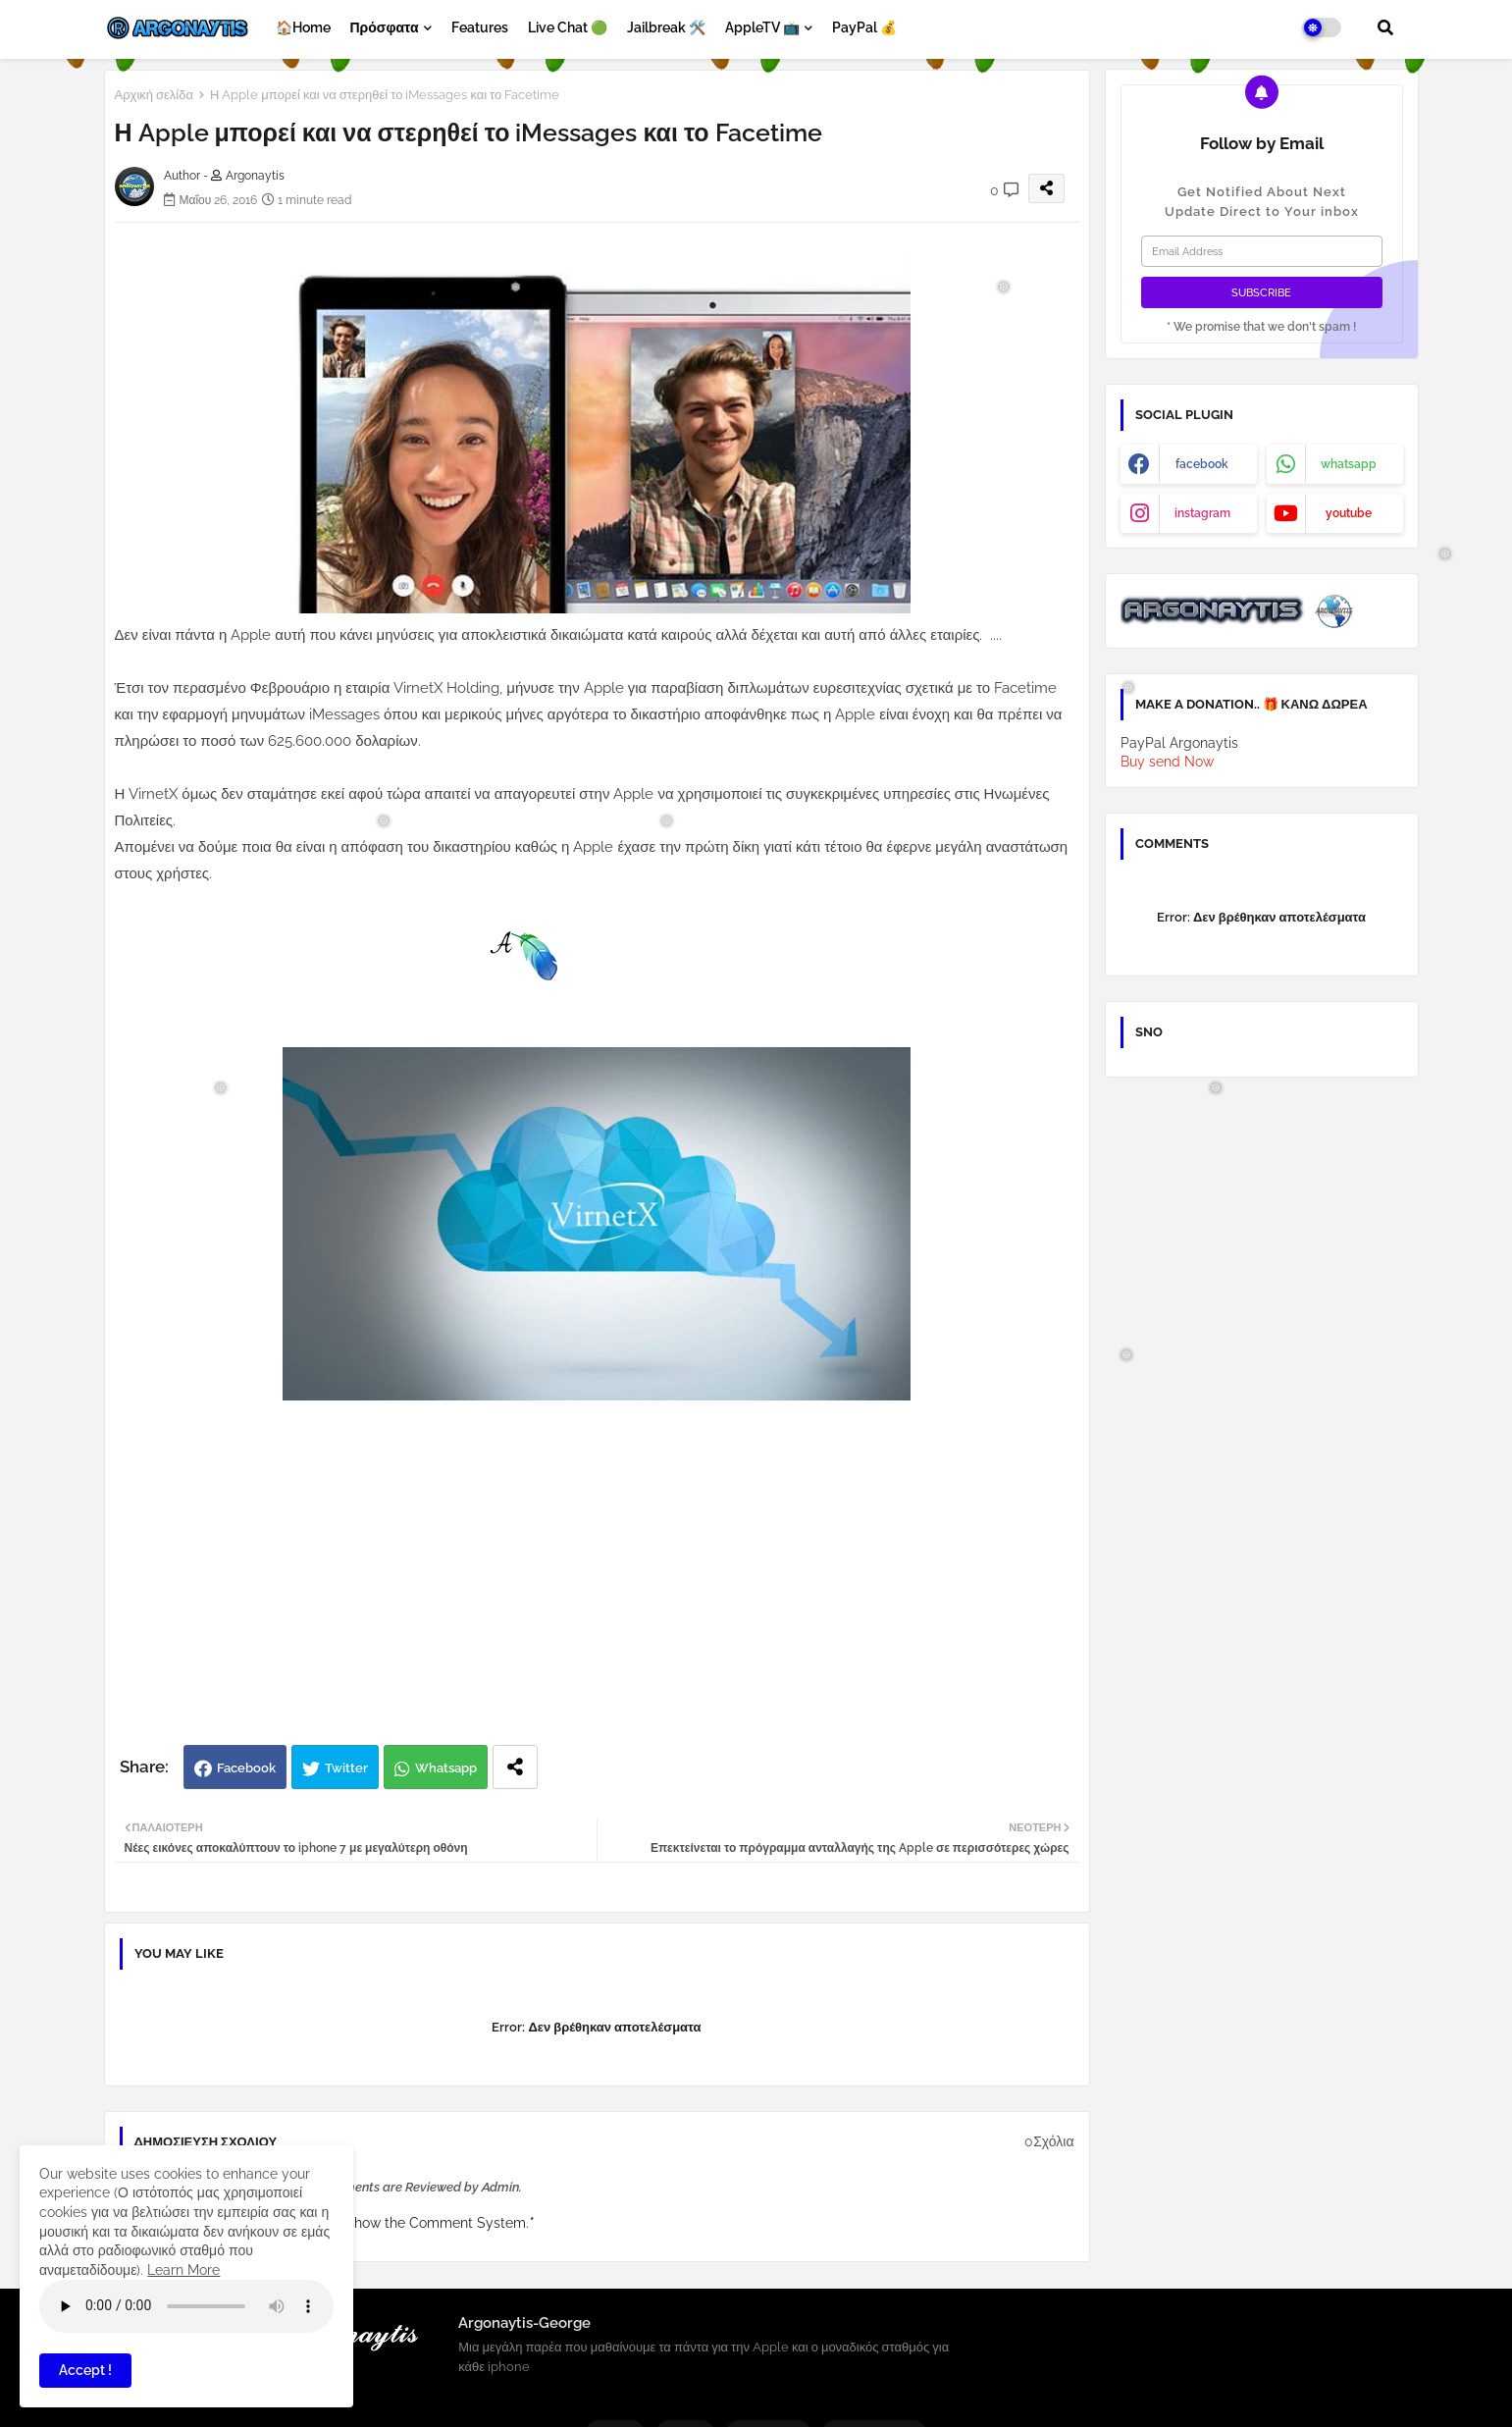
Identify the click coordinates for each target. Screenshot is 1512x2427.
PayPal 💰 (864, 27)
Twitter (346, 1768)
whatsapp (1349, 464)
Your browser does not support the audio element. (186, 2306)
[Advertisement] (618, 1588)
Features (479, 27)
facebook (1201, 464)
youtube (1349, 513)
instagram (1202, 513)
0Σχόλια (1048, 2141)
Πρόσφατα (384, 27)
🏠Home (303, 27)
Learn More (183, 2270)
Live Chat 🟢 (567, 27)
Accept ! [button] (85, 2370)
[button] (1385, 27)
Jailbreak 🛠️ (666, 27)
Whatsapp (446, 1768)
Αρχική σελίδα (154, 94)
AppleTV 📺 (762, 27)
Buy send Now (1167, 761)
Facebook (246, 1768)
